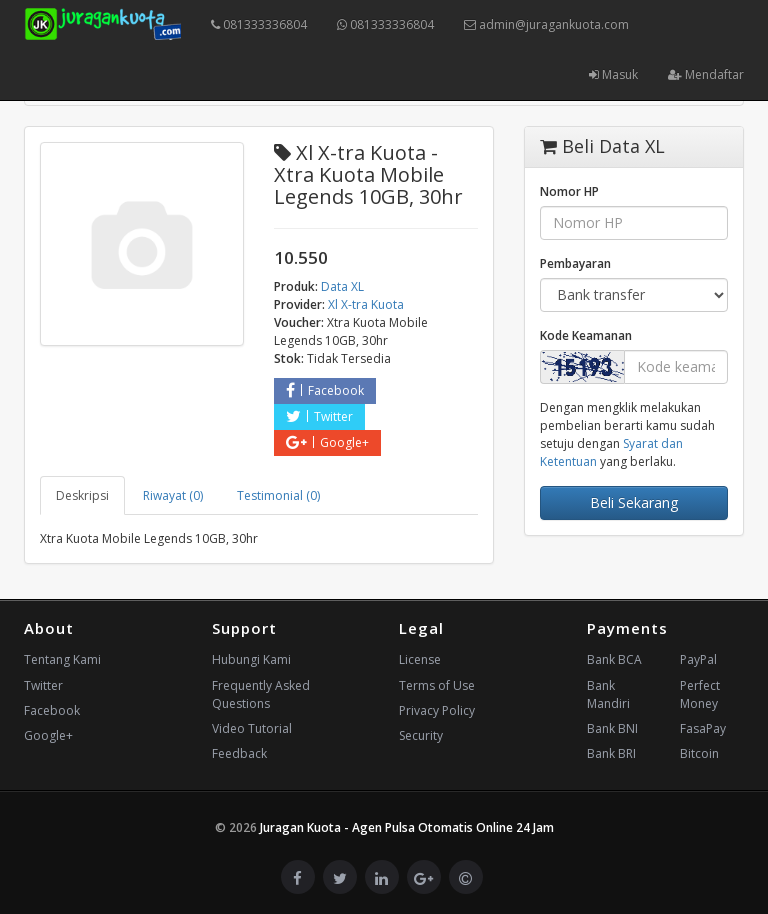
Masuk (613, 74)
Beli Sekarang (634, 502)
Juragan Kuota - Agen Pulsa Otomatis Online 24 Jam (407, 827)
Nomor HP (569, 191)
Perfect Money (700, 694)
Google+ (327, 442)
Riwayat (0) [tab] (173, 495)
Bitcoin (699, 753)
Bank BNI (612, 728)
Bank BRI (611, 753)
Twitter (319, 416)
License (420, 659)
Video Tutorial (252, 728)
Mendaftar (706, 74)
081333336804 (259, 24)
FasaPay (703, 728)
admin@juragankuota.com (546, 24)
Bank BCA (614, 659)
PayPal (698, 659)
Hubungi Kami (251, 659)
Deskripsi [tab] (82, 495)
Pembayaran (575, 263)
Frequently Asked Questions (261, 694)
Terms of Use (437, 685)
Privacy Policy (437, 710)
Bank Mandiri (608, 694)
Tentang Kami (62, 659)
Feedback (239, 753)
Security (421, 735)
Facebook (325, 390)
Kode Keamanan (586, 335)
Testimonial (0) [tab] (278, 495)
